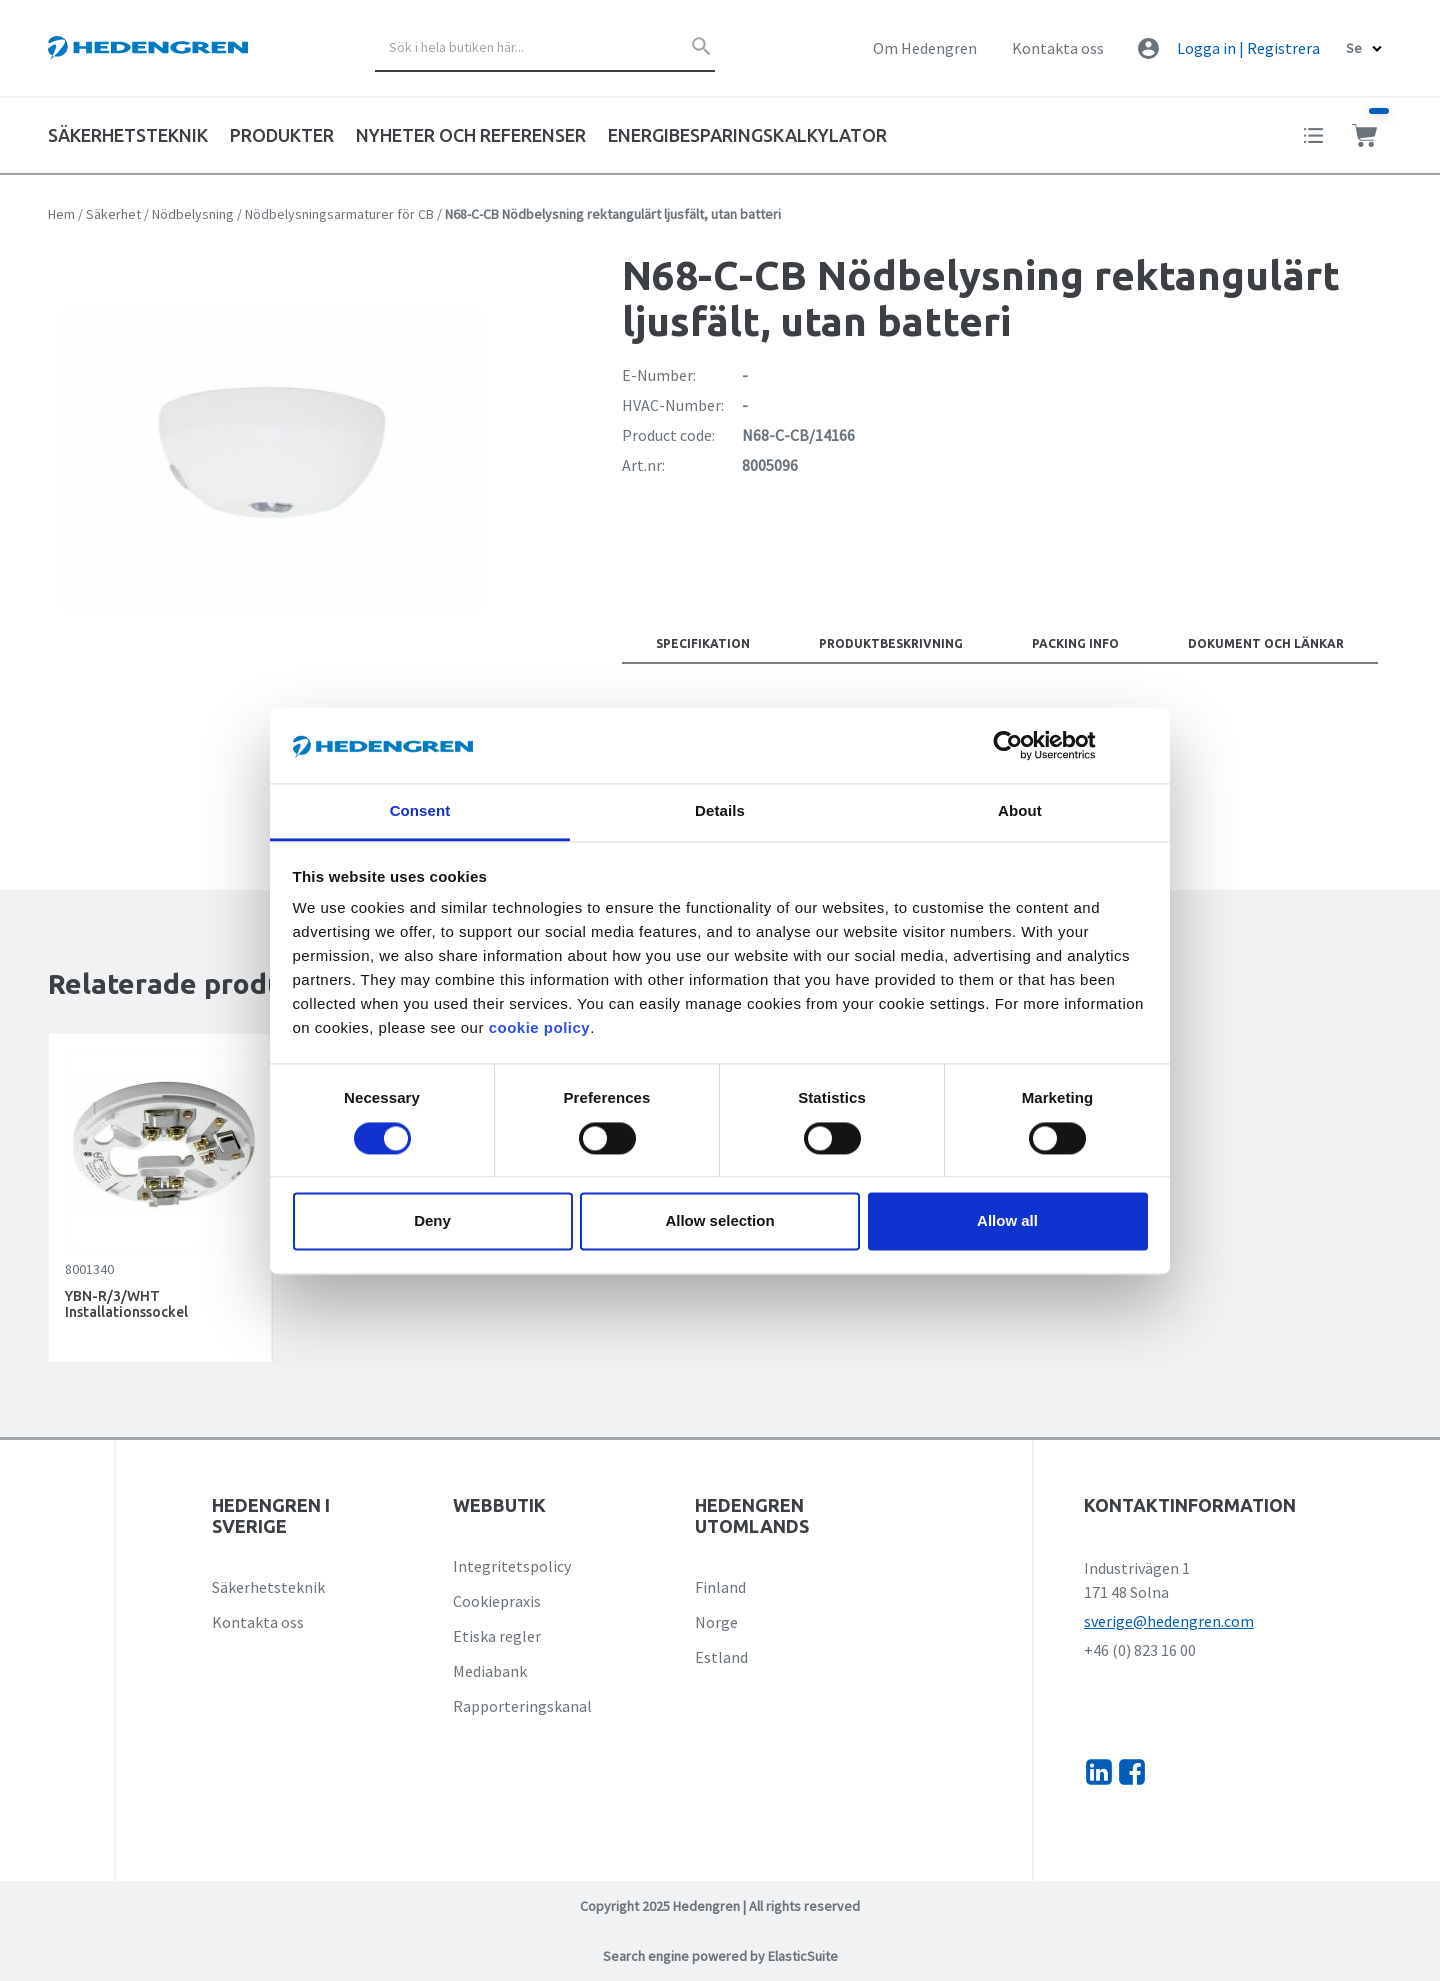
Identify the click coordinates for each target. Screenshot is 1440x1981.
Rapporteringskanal (522, 1706)
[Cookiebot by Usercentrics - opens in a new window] (1023, 745)
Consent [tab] (420, 811)
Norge (716, 1622)
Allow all (1007, 1221)
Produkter (282, 135)
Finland (720, 1587)
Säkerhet (113, 214)
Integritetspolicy (512, 1566)
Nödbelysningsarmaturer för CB (339, 214)
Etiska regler (497, 1636)
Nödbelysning (193, 214)
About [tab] (1020, 811)
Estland (721, 1657)
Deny (432, 1221)
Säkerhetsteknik (268, 1587)
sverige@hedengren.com (1169, 1621)
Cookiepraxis (497, 1601)
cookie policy (540, 1028)
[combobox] (545, 48)
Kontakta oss (1058, 48)
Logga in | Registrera (1248, 48)
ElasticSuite (803, 1956)
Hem (61, 214)
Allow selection (719, 1221)
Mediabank (490, 1671)
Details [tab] (720, 811)
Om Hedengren (925, 48)
